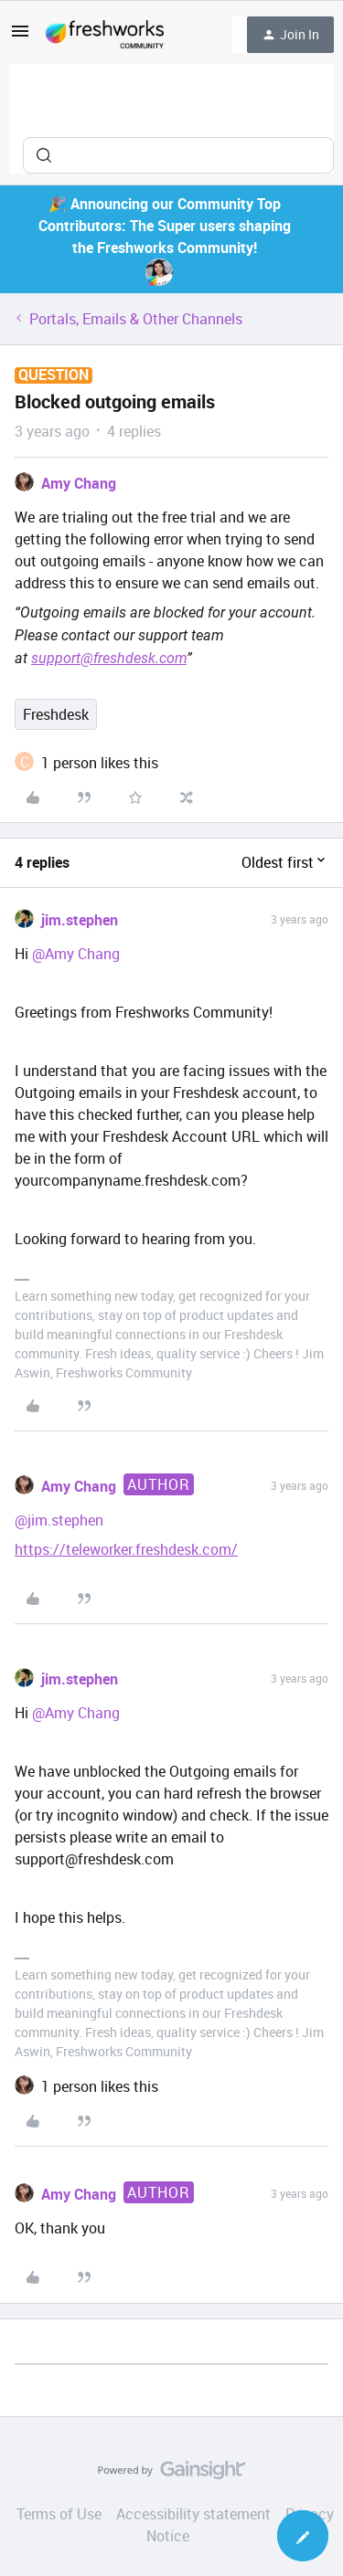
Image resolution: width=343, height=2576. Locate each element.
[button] (20, 36)
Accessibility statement (193, 2514)
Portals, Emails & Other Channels (135, 319)
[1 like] (99, 763)
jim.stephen (79, 920)
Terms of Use (59, 2514)
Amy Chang (78, 483)
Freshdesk (56, 714)
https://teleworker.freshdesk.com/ (126, 1549)
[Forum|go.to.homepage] (105, 34)
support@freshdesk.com (109, 658)
